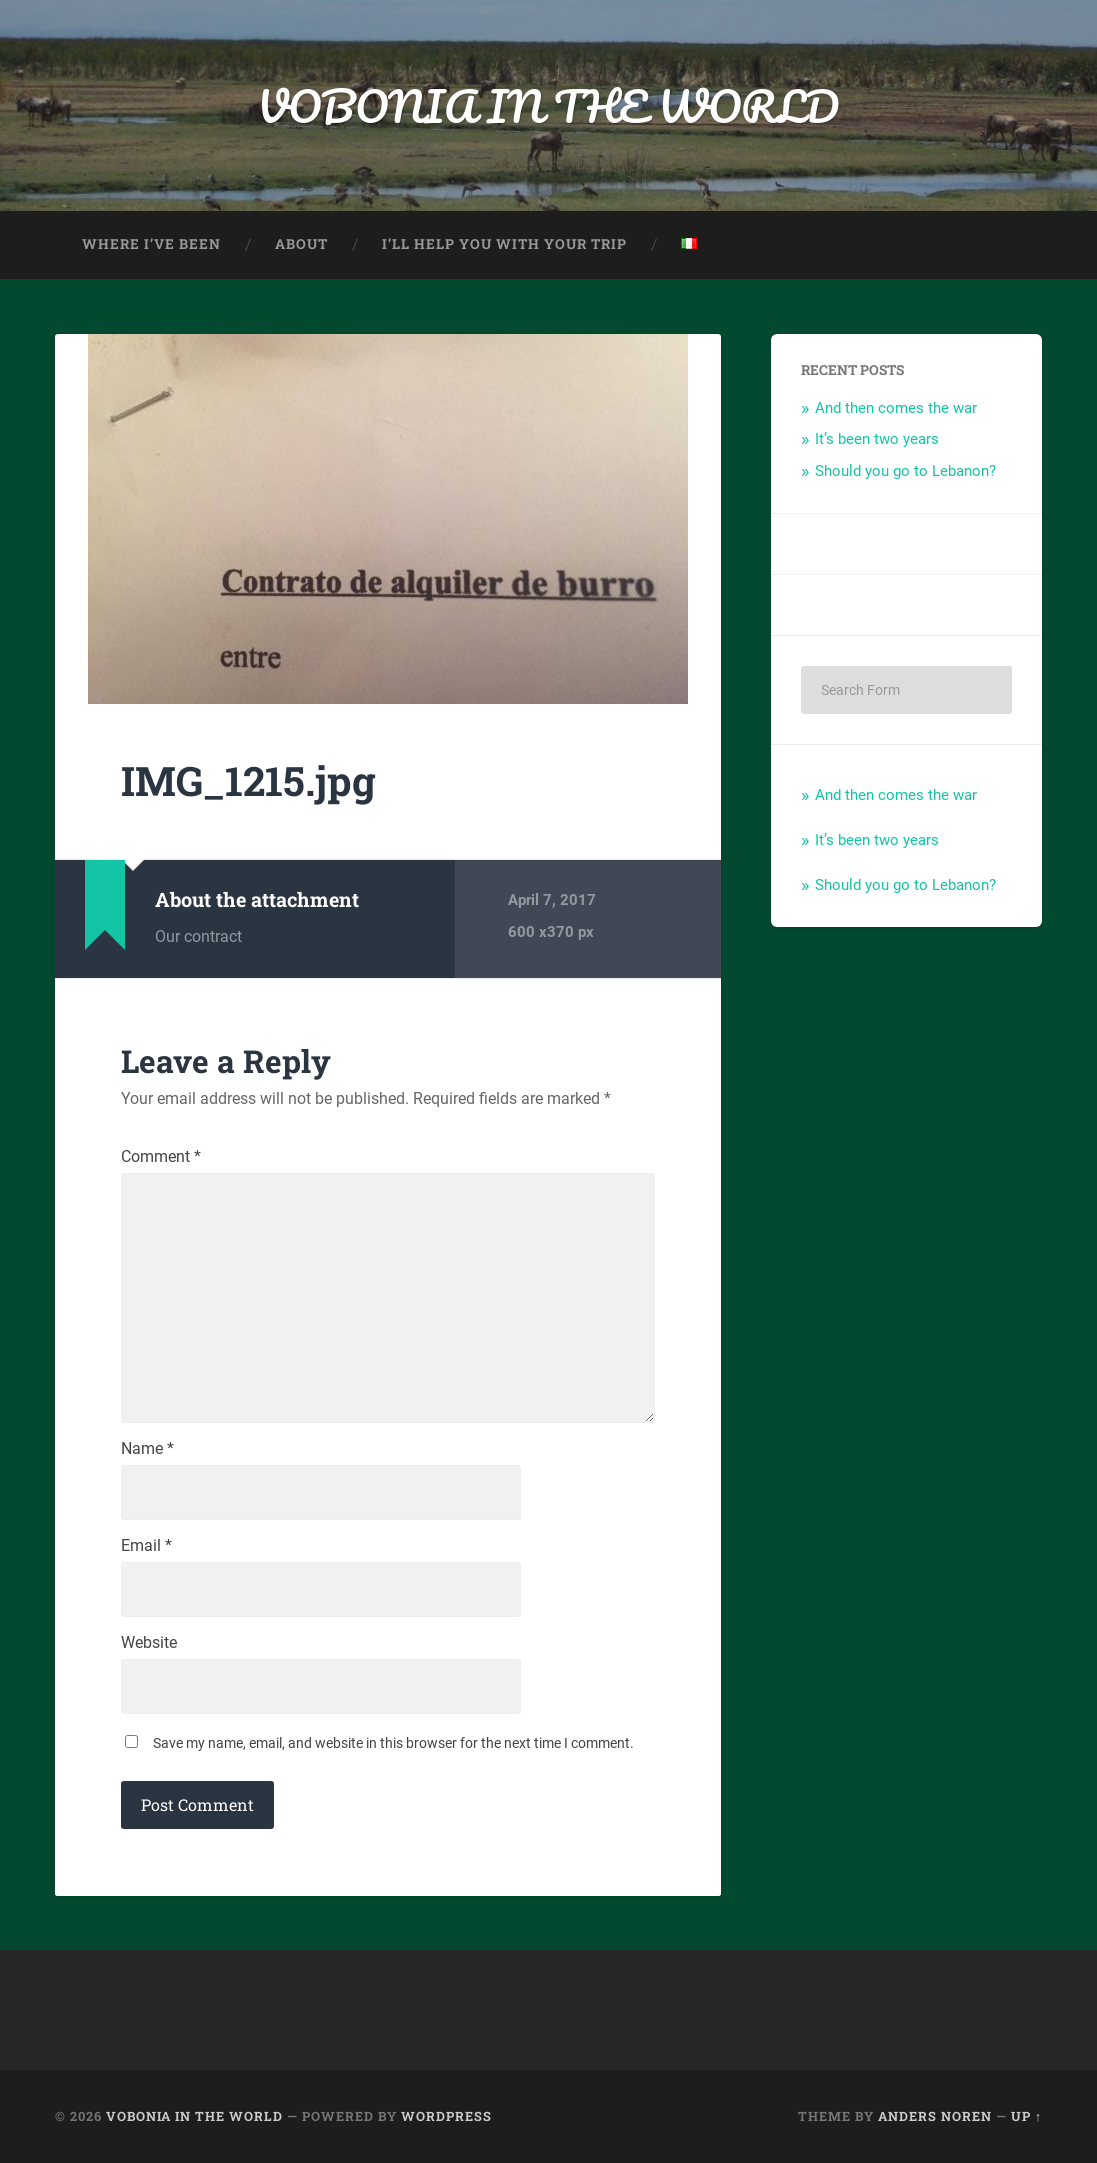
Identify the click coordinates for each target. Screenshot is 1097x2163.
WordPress (446, 2116)
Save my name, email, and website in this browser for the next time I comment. (393, 1743)
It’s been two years (877, 439)
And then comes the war (896, 408)
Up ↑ (1026, 2116)
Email (146, 1546)
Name (147, 1449)
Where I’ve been (151, 244)
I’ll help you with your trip (504, 244)
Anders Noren (935, 2116)
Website (149, 1643)
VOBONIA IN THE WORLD (548, 105)
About (301, 244)
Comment (161, 1157)
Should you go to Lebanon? (905, 471)
